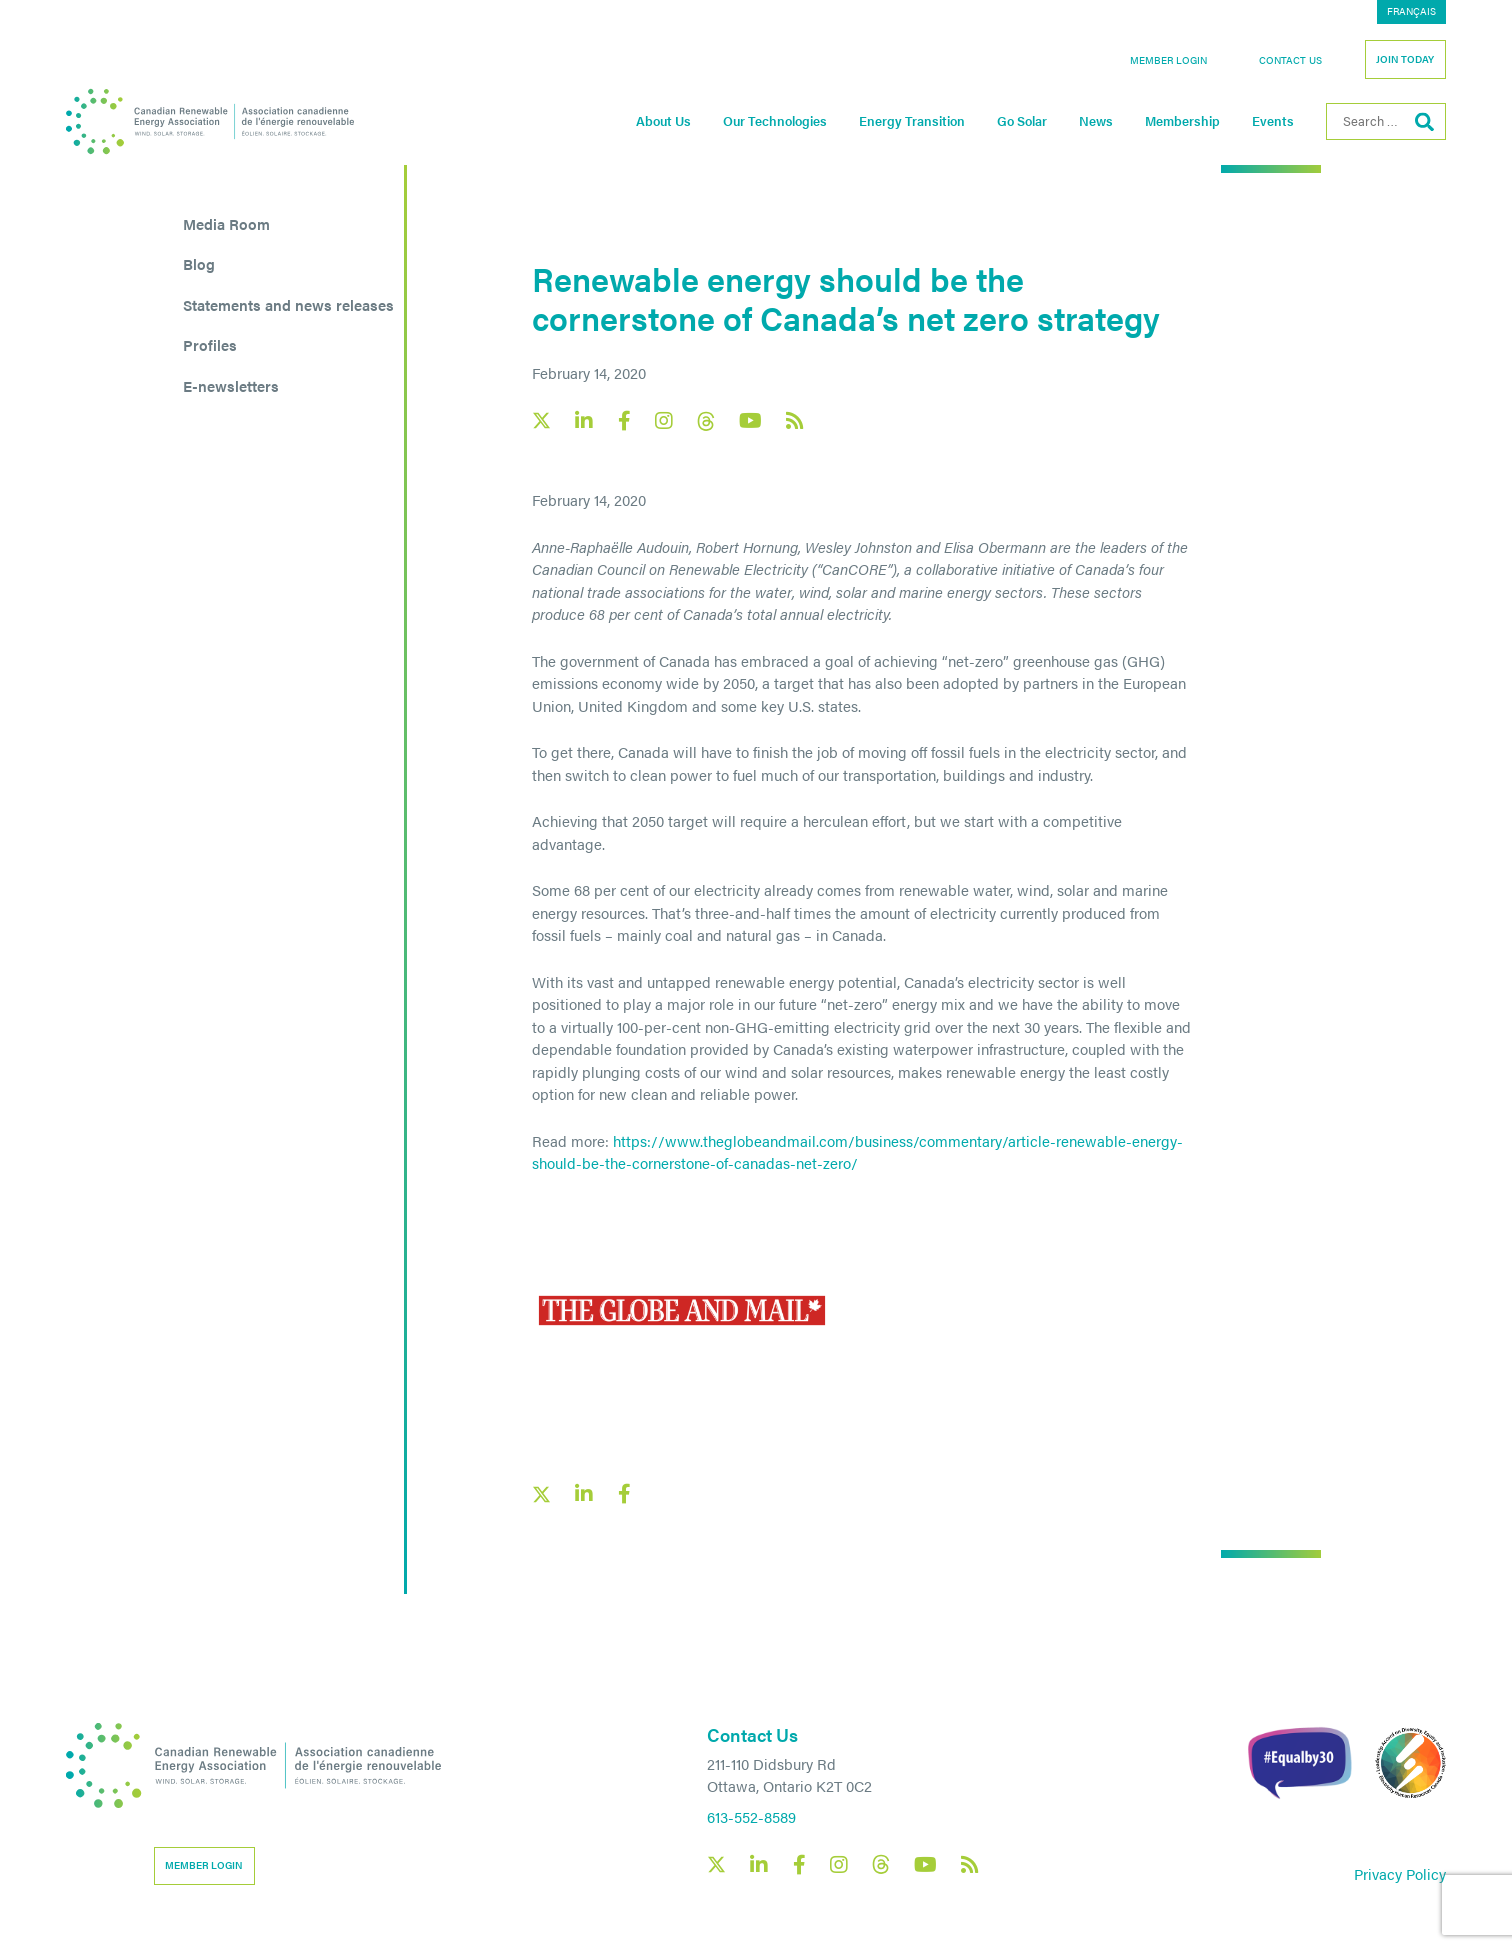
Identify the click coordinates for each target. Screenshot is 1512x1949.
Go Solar (1022, 121)
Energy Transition (912, 121)
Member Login (1168, 60)
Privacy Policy (1400, 1873)
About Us (663, 121)
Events (1273, 121)
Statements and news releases (288, 304)
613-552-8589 (751, 1816)
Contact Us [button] (1290, 60)
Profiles (210, 344)
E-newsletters (231, 385)
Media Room (226, 223)
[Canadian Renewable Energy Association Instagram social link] (664, 421)
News (1096, 121)
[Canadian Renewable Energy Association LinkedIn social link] (584, 421)
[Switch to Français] (1411, 12)
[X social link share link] (541, 1494)
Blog (199, 263)
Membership (1182, 121)
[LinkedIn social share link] (584, 1494)
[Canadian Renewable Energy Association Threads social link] (706, 421)
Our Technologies (775, 121)
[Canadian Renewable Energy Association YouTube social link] (750, 421)
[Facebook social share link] (624, 1494)
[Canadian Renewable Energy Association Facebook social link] (624, 421)
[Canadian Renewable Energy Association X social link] (541, 420)
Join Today (1405, 59)
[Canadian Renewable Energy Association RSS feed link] (795, 421)
